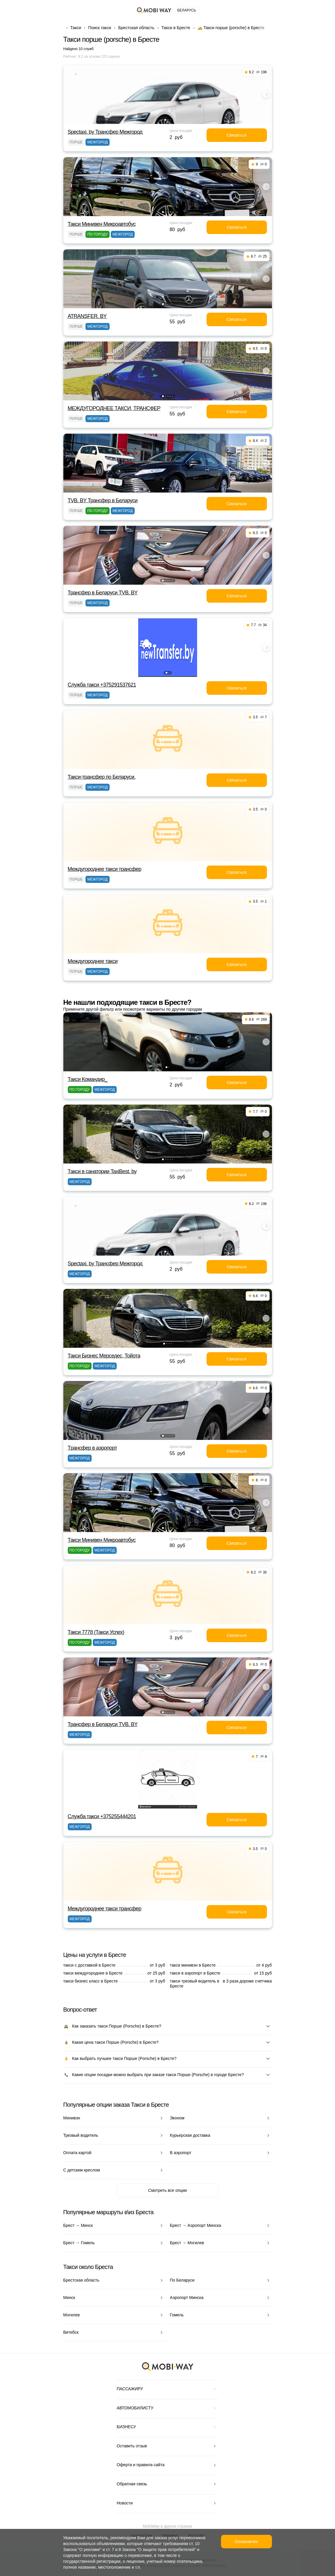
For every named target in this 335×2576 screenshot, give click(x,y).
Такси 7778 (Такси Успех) (96, 1632)
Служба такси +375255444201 (102, 1816)
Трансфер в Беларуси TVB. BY (103, 593)
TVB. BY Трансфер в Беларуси (103, 500)
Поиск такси (99, 27)
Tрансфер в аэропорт (92, 1448)
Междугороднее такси (93, 961)
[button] (165, 120)
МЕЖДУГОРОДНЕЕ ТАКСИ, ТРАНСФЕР (114, 408)
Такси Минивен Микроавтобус (102, 224)
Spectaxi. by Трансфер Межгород (105, 132)
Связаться (236, 135)
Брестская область (136, 27)
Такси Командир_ (88, 1079)
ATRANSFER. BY (87, 316)
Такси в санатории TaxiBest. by (102, 1171)
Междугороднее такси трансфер (104, 869)
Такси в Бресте (175, 27)
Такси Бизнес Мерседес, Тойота (104, 1356)
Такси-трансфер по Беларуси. (102, 777)
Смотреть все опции (167, 2190)
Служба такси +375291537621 (102, 685)
